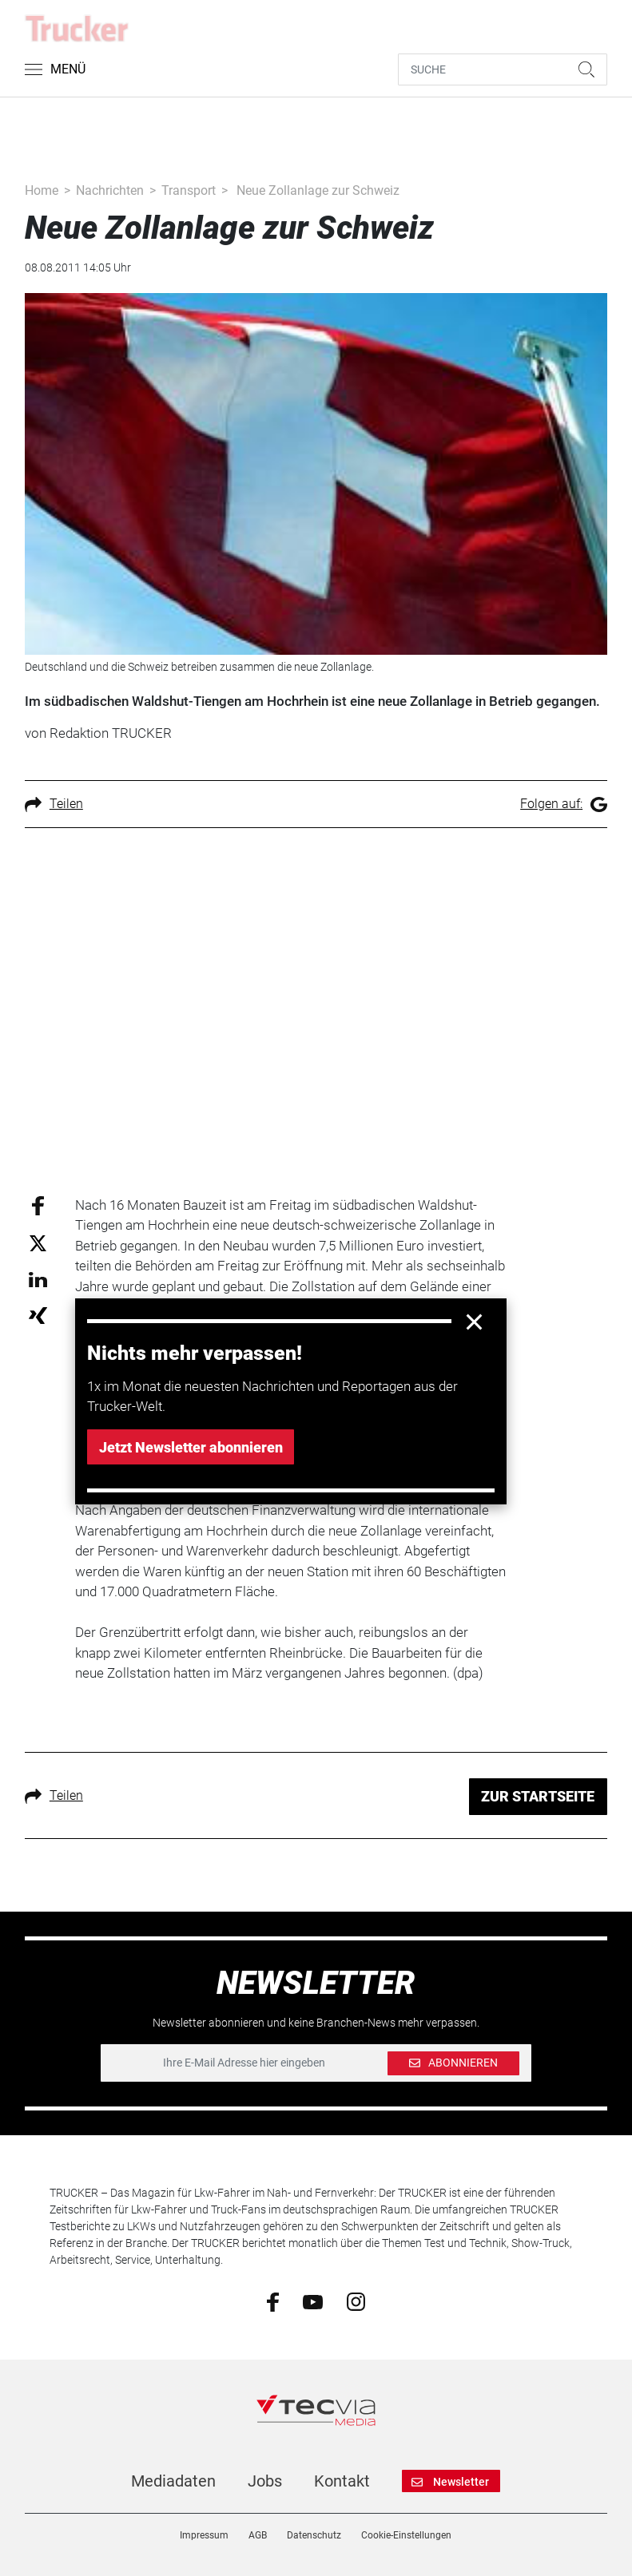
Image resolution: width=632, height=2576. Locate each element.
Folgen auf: (563, 803)
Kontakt (342, 2481)
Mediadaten (173, 2481)
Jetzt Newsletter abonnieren (191, 1447)
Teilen (54, 803)
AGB (257, 2535)
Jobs (265, 2481)
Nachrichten (110, 190)
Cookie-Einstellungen (406, 2535)
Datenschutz (314, 2535)
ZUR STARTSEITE (537, 1796)
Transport (188, 190)
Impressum (204, 2535)
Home (41, 190)
